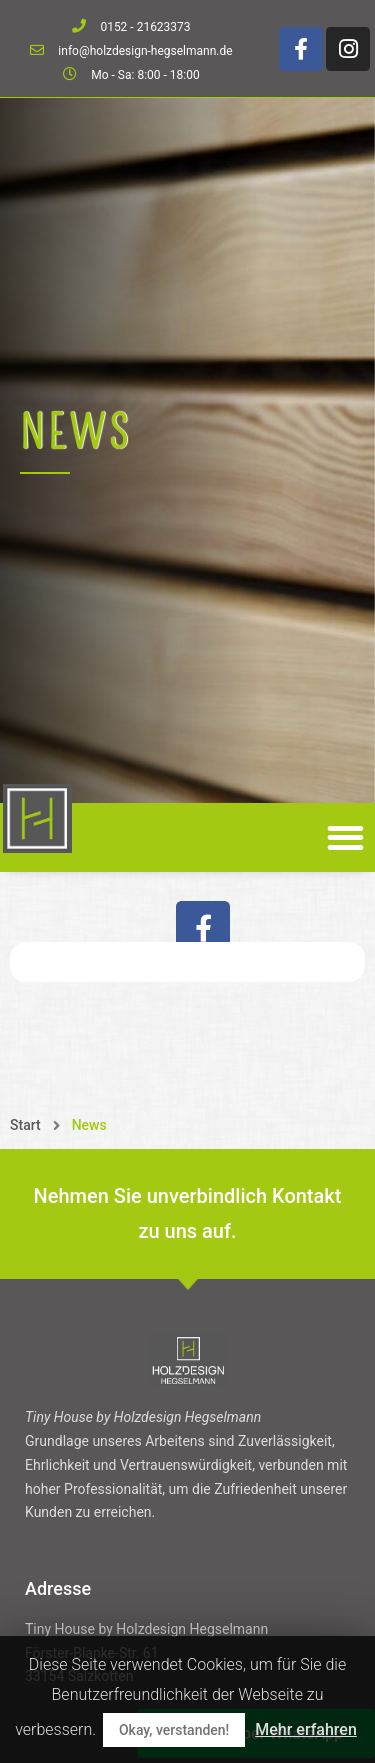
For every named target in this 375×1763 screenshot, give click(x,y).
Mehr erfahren (306, 1729)
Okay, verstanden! (174, 1730)
